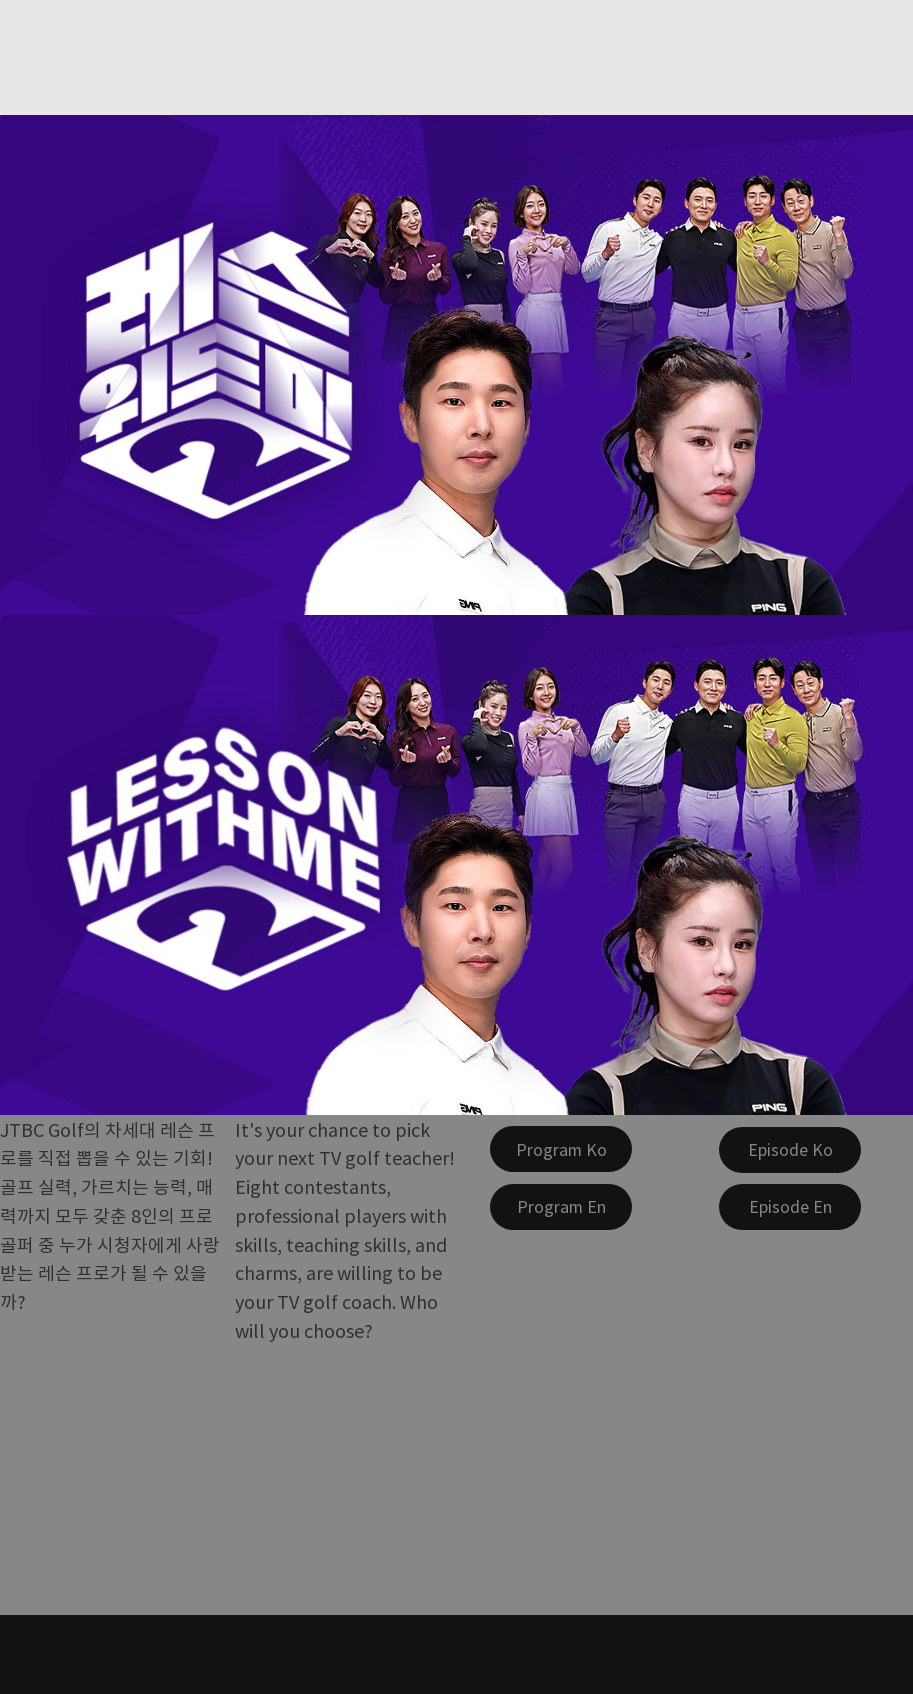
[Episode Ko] (790, 1150)
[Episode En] (790, 1207)
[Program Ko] (561, 1149)
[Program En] (561, 1207)
